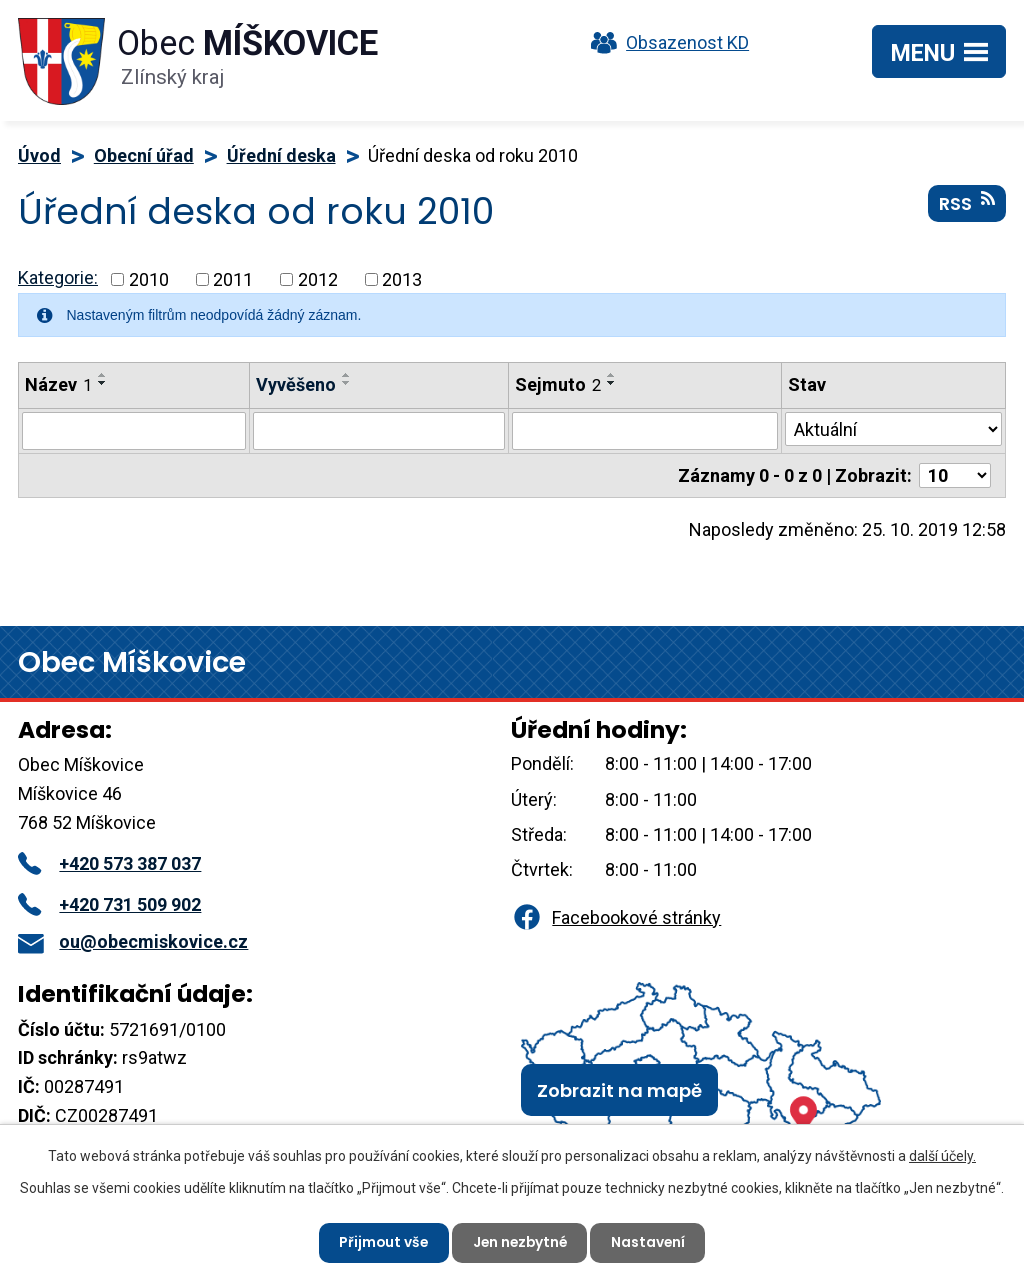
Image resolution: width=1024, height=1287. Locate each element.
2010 (149, 279)
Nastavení (651, 1242)
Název (58, 384)
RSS (967, 205)
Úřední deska (281, 155)
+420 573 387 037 (109, 863)
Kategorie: (58, 277)
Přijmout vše (380, 1242)
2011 (233, 279)
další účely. (942, 1155)
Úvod (39, 155)
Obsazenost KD (665, 42)
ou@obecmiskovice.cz (133, 941)
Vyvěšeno (296, 384)
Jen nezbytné (520, 1242)
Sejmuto (558, 384)
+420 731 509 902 (109, 904)
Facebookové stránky (616, 917)
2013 (402, 279)
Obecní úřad (144, 155)
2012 (318, 279)
